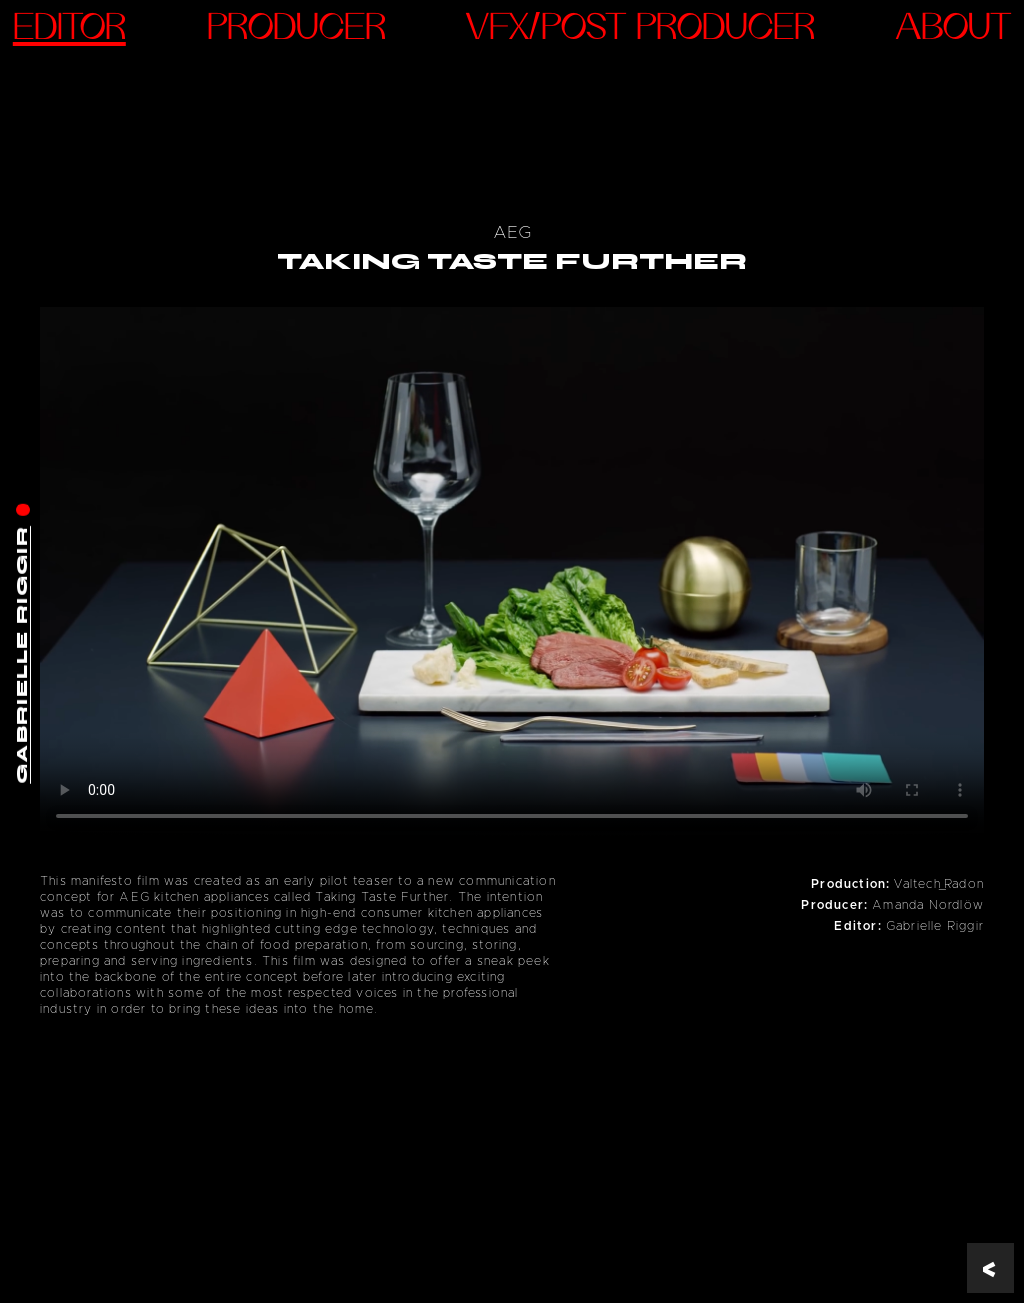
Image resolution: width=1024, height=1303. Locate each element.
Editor (69, 30)
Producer (296, 30)
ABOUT (953, 30)
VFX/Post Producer (640, 30)
